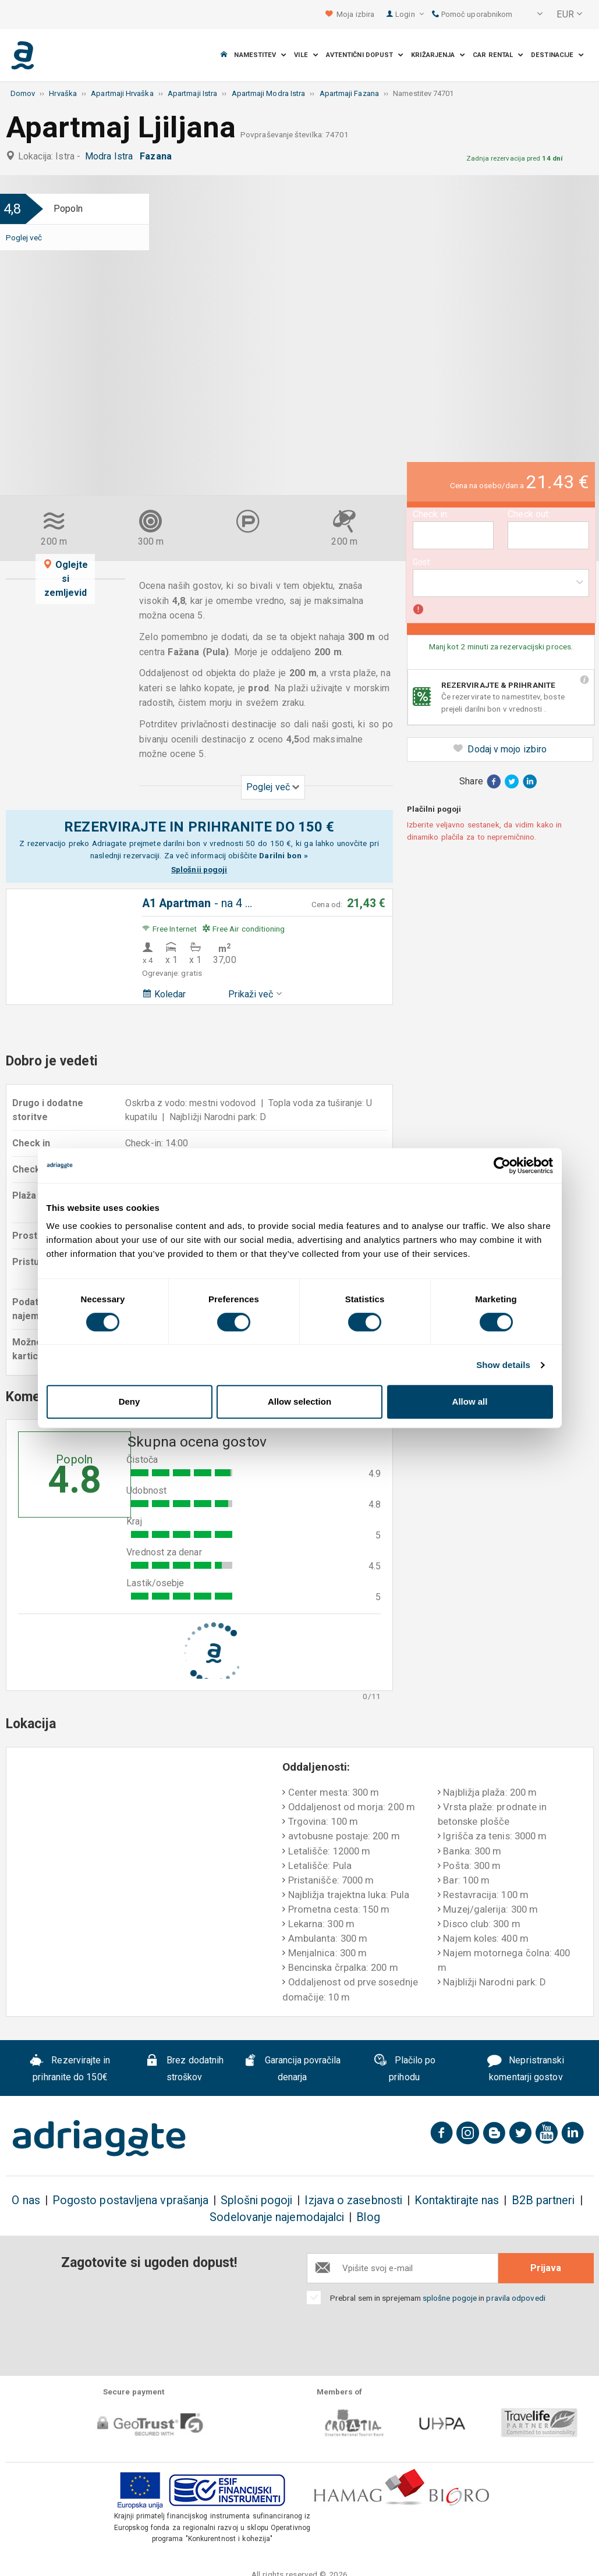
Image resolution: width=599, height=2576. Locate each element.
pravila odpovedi (515, 2298)
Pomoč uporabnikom (472, 14)
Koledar (164, 994)
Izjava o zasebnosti (353, 2200)
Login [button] (409, 14)
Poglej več (24, 237)
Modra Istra (111, 156)
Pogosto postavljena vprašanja (130, 2200)
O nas (26, 2200)
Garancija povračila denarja (292, 2069)
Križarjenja (438, 55)
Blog (368, 2217)
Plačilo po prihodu (404, 2069)
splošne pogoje (450, 2298)
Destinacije (557, 55)
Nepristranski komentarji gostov (525, 2069)
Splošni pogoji (256, 2200)
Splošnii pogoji (199, 869)
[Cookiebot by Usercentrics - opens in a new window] (502, 1165)
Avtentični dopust (365, 55)
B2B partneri (543, 2200)
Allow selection (299, 1401)
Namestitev (260, 55)
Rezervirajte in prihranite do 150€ (70, 2069)
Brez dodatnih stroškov (184, 2069)
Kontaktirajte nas (456, 2200)
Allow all (470, 1401)
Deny (129, 1401)
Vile (306, 55)
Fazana (158, 156)
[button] (532, 15)
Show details (503, 1365)
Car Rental (498, 55)
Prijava (545, 2267)
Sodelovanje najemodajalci (277, 2217)
